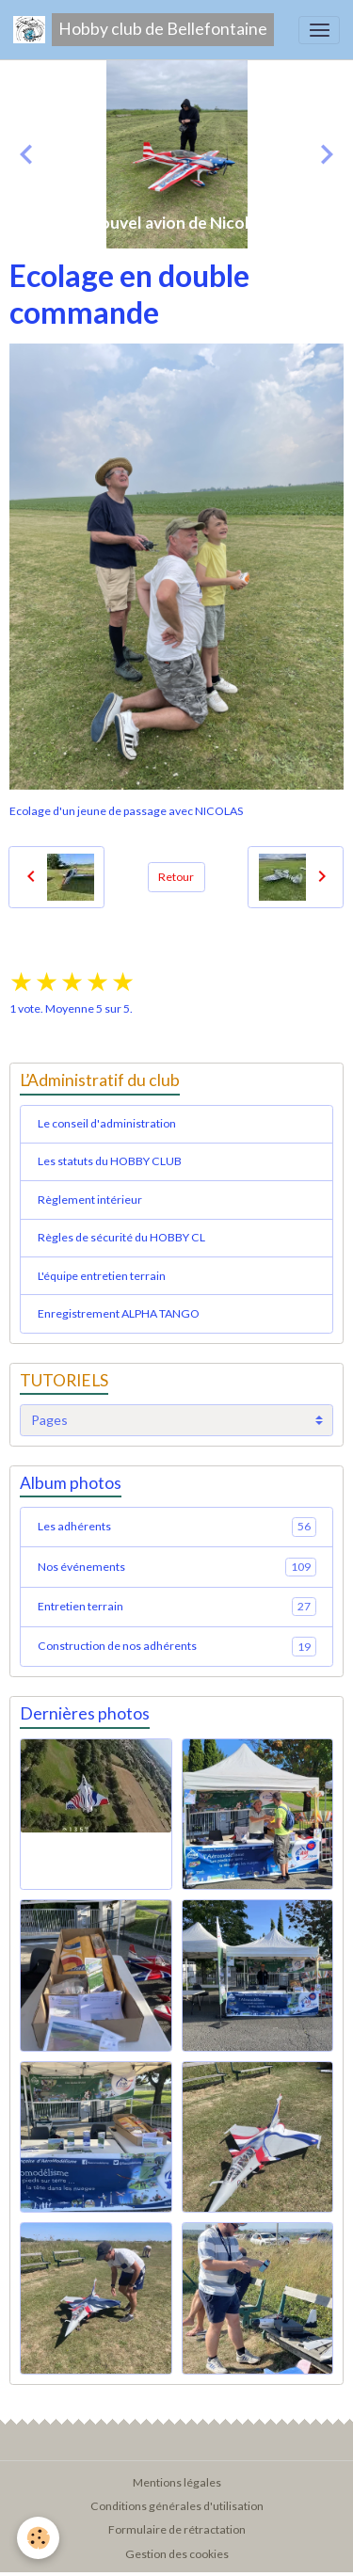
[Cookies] (38, 2538)
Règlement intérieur (90, 1199)
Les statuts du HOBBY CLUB (110, 1161)
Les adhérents (177, 1526)
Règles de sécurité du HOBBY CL (121, 1237)
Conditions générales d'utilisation (177, 2506)
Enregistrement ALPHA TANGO (119, 1313)
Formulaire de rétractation (177, 2529)
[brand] (143, 29)
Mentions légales (177, 2482)
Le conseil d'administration (107, 1123)
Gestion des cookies (177, 2554)
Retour (176, 877)
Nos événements (177, 1567)
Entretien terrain (177, 1606)
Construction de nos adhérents (177, 1646)
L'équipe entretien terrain (102, 1276)
